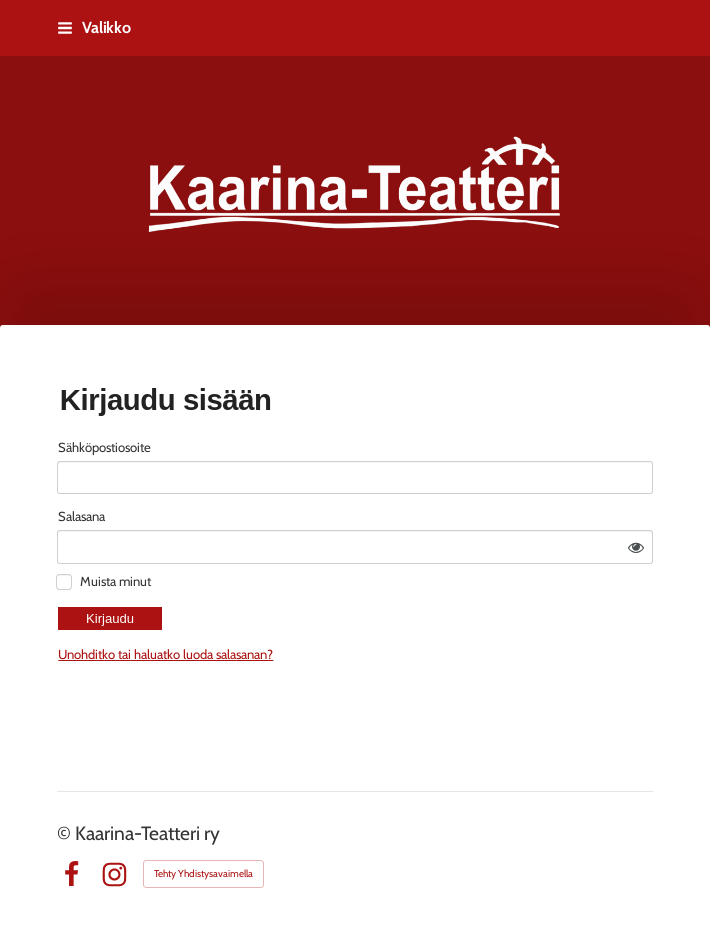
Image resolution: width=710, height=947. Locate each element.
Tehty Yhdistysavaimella (203, 873)
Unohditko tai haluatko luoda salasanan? (322, 604)
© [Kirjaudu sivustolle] (66, 833)
